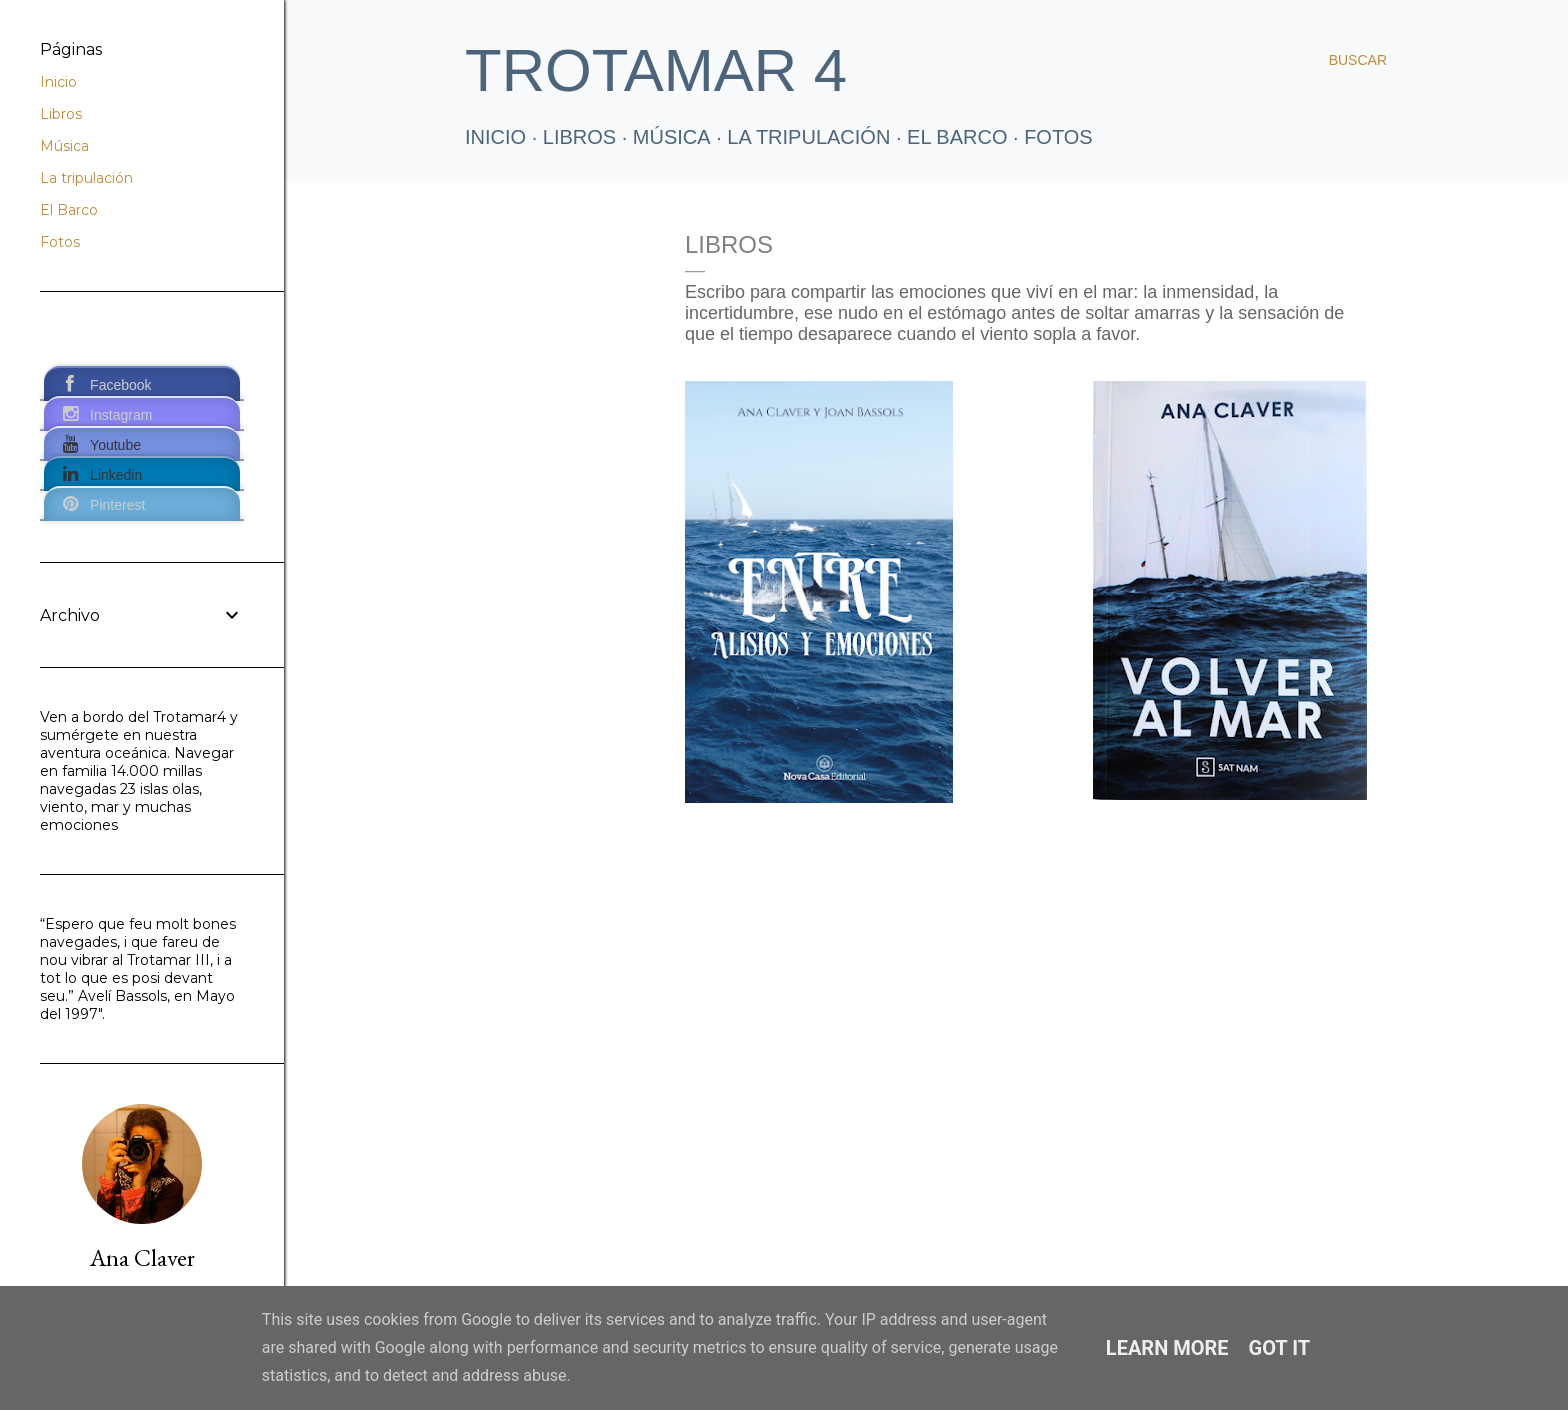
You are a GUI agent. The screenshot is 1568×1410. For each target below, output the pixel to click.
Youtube (115, 445)
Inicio (495, 137)
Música (672, 137)
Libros (61, 114)
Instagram (121, 415)
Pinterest (117, 505)
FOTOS (1058, 137)
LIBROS (579, 137)
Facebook (120, 385)
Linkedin (116, 475)
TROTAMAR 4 (656, 70)
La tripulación (808, 137)
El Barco (957, 137)
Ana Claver (142, 1257)
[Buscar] (1358, 60)
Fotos (60, 242)
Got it (1280, 1348)
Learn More (1167, 1348)
